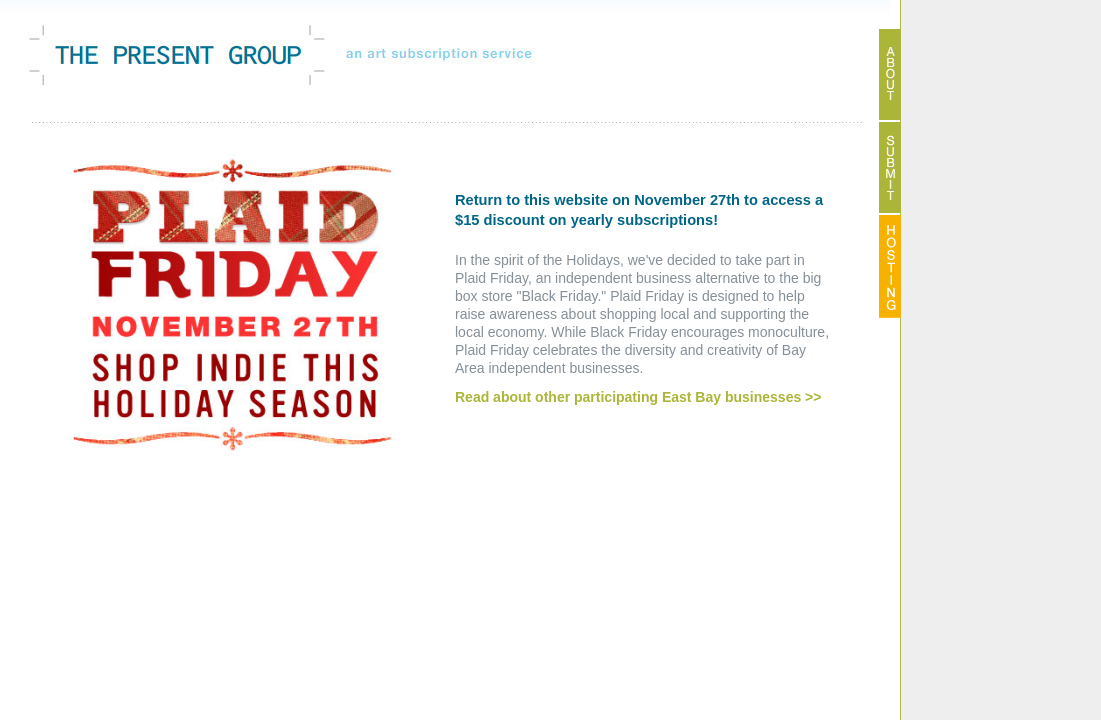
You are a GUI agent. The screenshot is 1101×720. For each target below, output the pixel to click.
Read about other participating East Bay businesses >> (638, 397)
